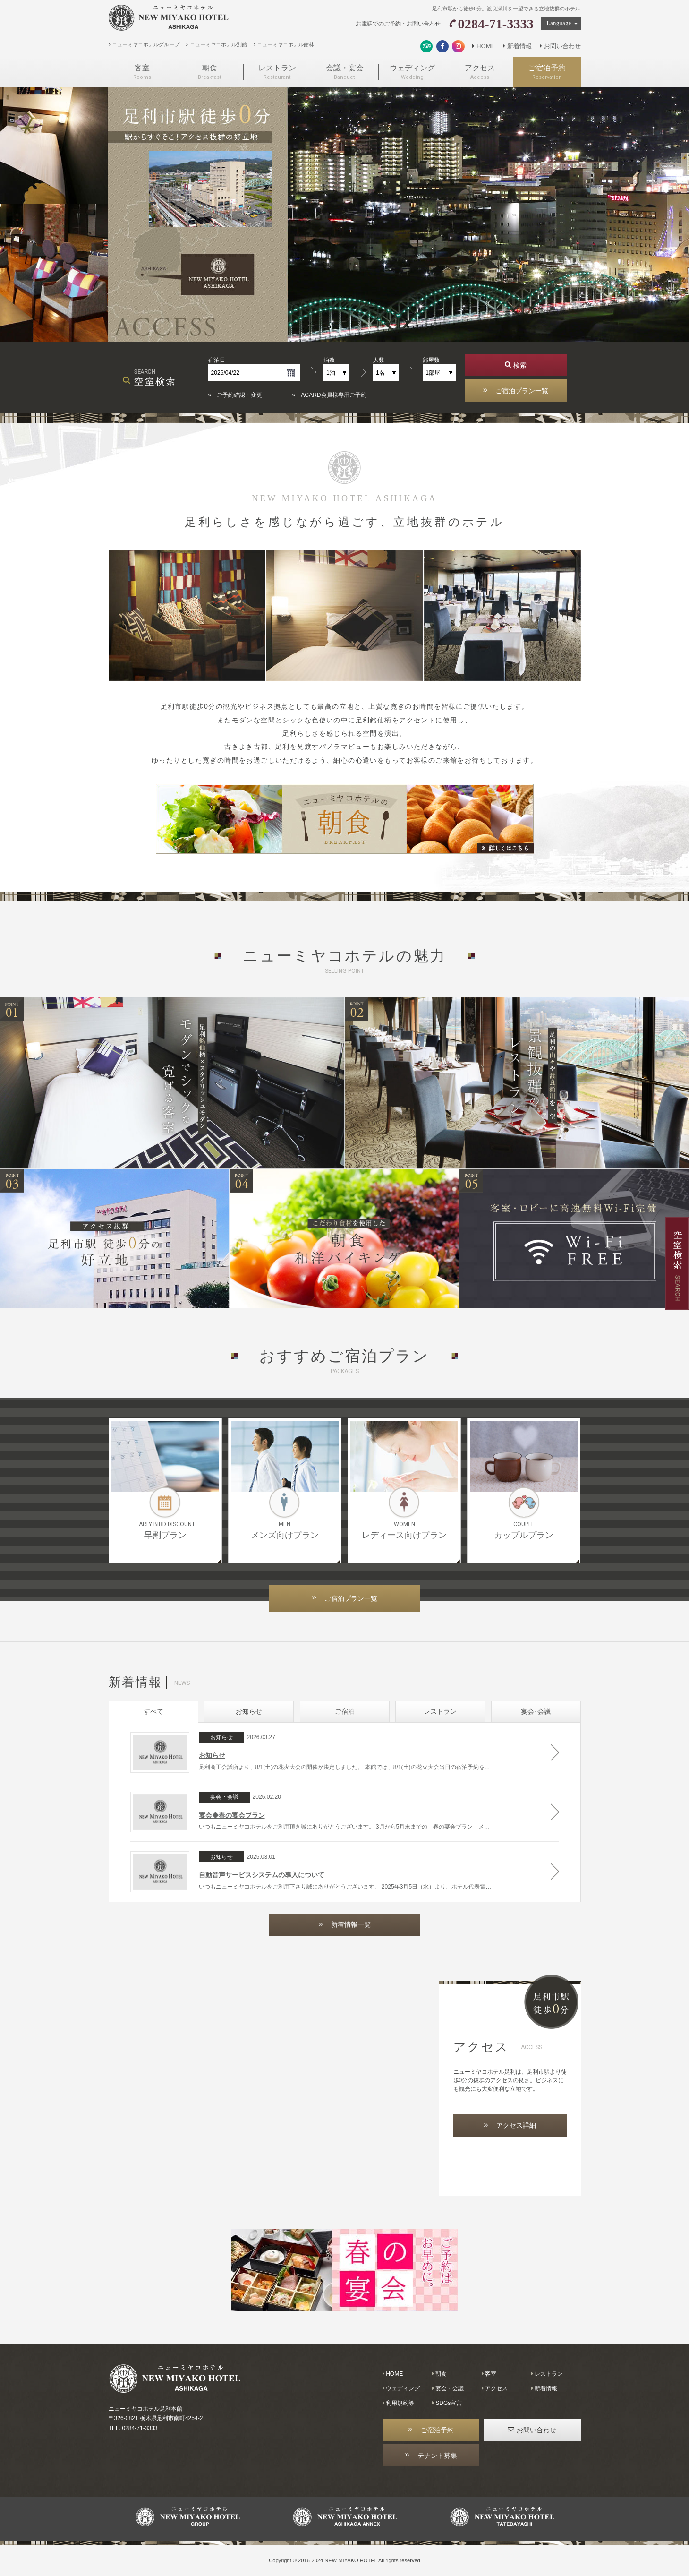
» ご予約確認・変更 (235, 395)
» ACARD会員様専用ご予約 (329, 395)
